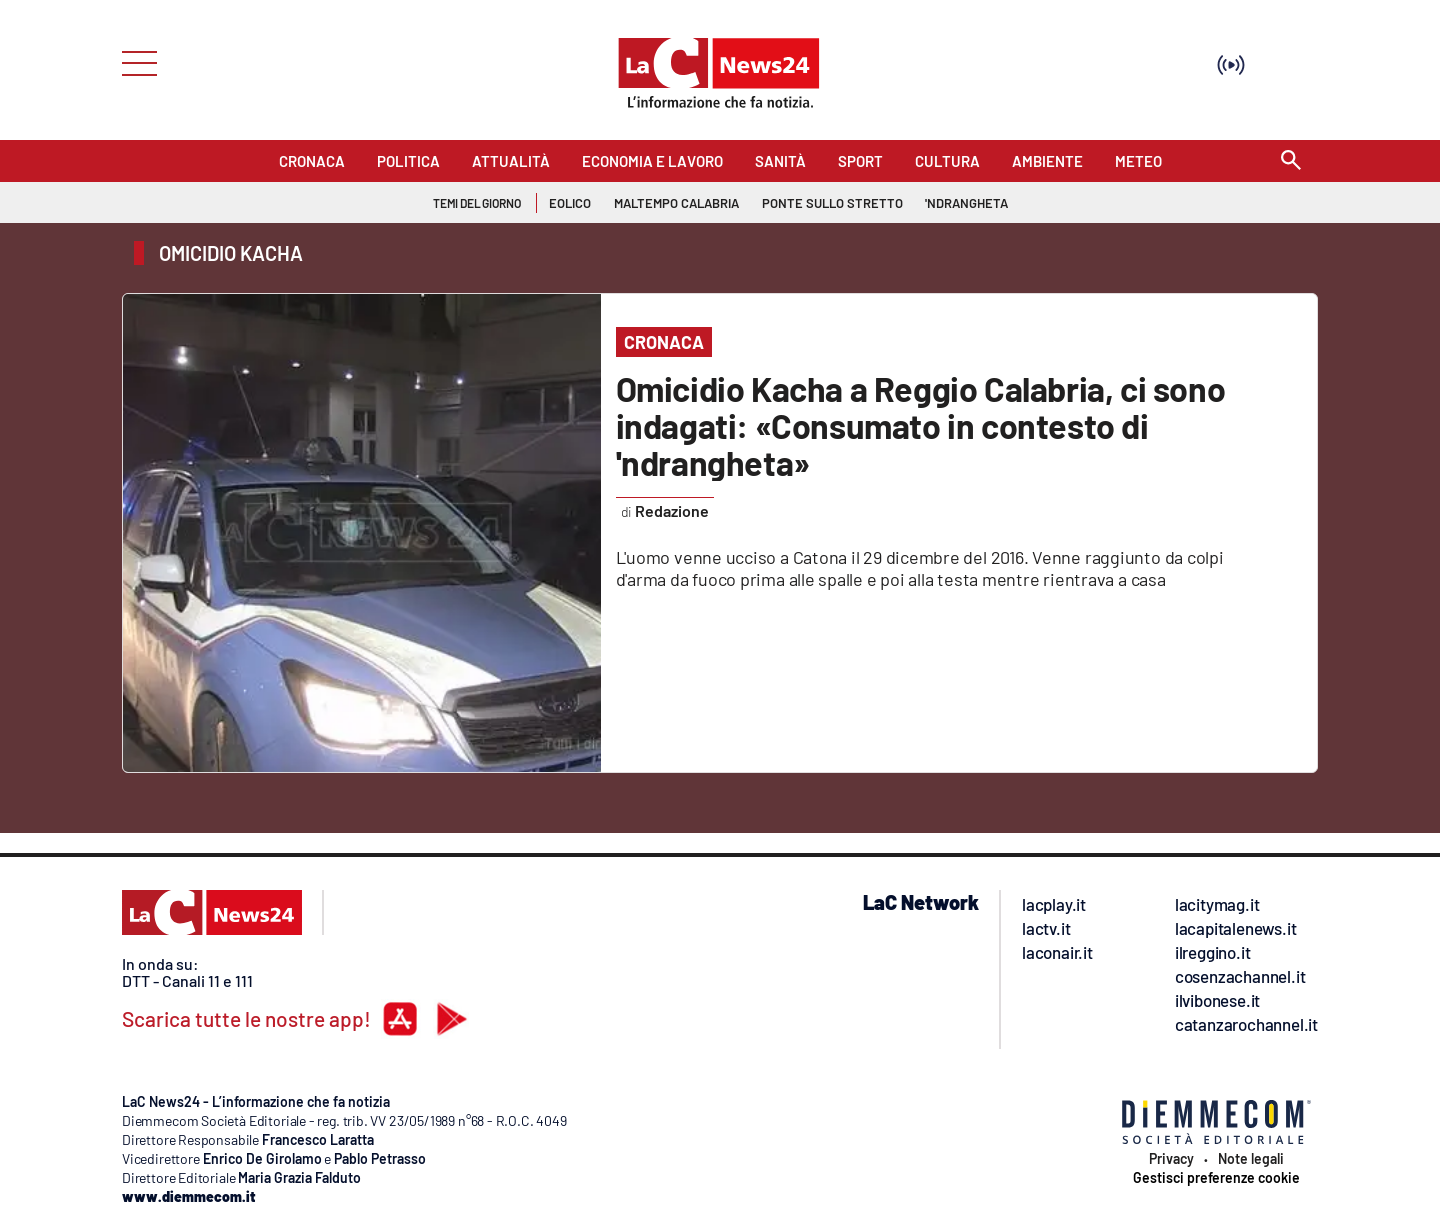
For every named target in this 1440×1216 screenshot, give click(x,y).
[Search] (1291, 161)
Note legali (1251, 1159)
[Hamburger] (133, 61)
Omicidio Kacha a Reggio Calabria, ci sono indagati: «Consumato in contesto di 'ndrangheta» (921, 425)
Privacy (1171, 1159)
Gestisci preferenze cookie (1216, 1178)
